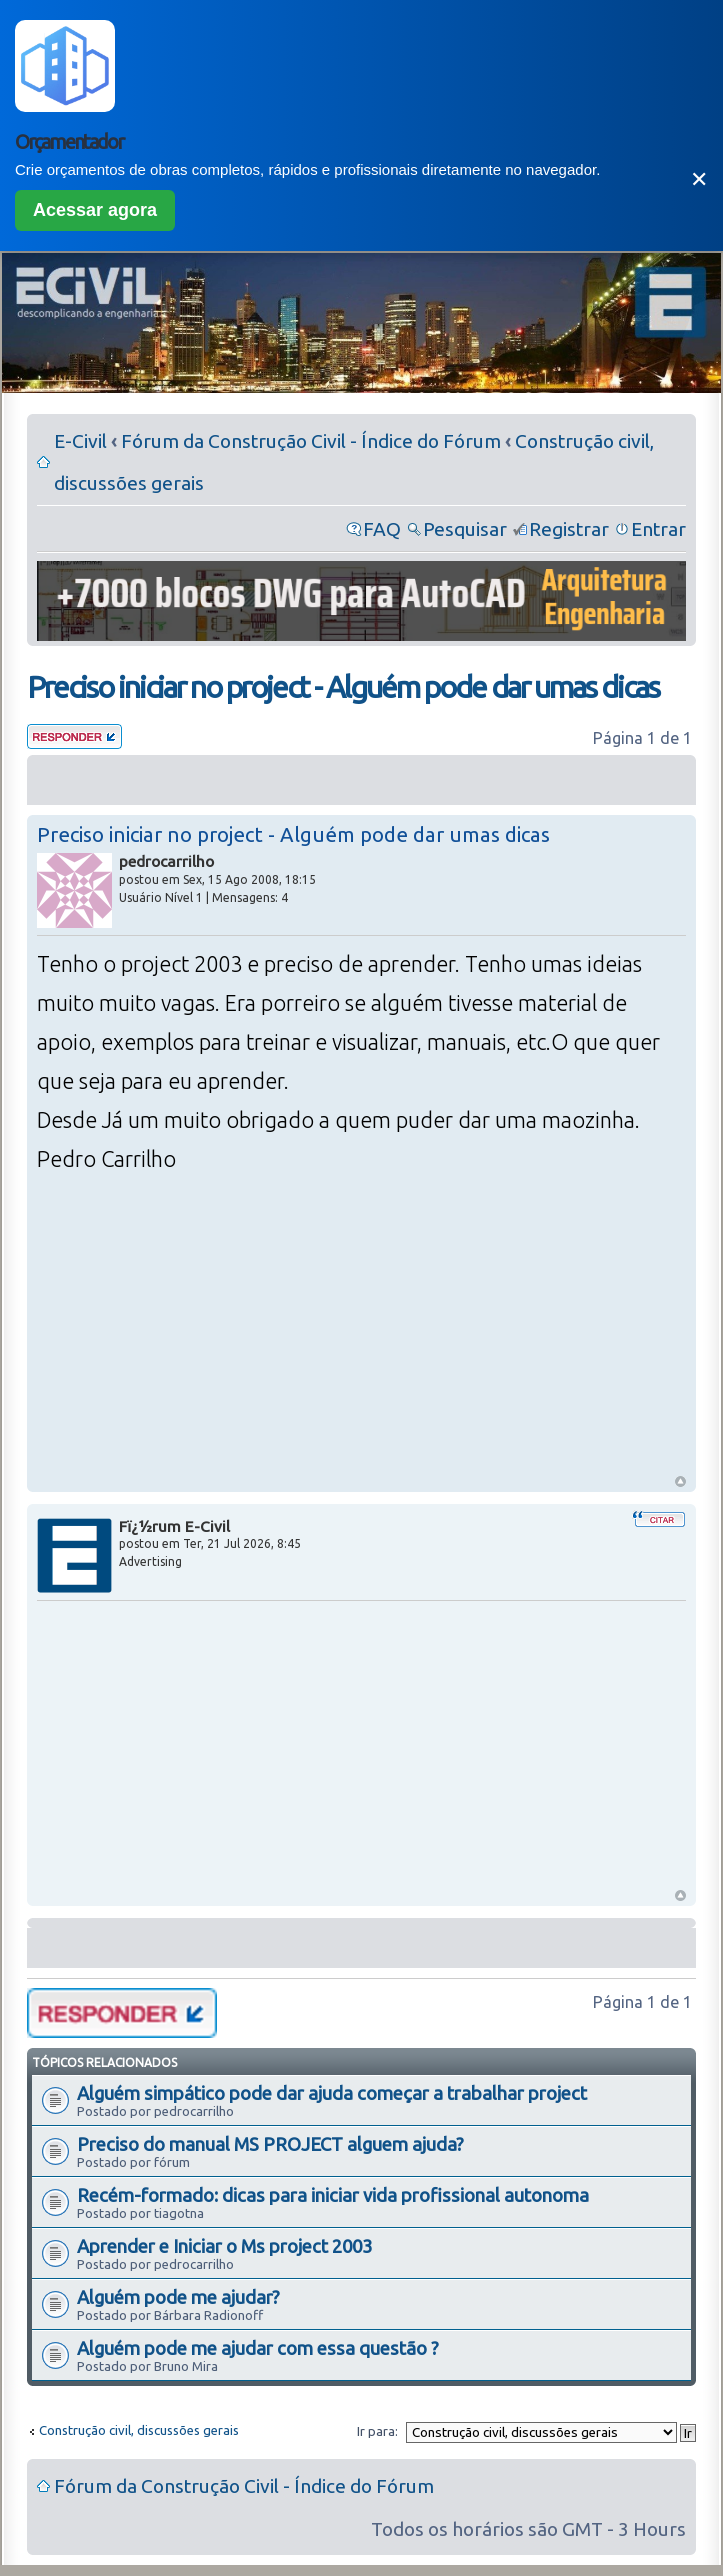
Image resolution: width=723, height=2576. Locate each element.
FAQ (382, 529)
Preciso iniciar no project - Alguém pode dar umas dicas (343, 687)
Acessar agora (95, 210)
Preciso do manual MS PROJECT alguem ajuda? (270, 2144)
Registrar (569, 529)
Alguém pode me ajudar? (178, 2297)
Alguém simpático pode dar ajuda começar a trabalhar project (332, 2093)
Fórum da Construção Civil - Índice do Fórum (311, 441)
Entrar (658, 529)
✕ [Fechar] (699, 179)
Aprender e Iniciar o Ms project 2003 (224, 2246)
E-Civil (80, 441)
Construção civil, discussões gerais (139, 2430)
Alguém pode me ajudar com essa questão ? (258, 2348)
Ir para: (377, 2431)
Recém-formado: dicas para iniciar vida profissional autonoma (333, 2195)
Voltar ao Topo (680, 1481)
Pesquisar (465, 529)
